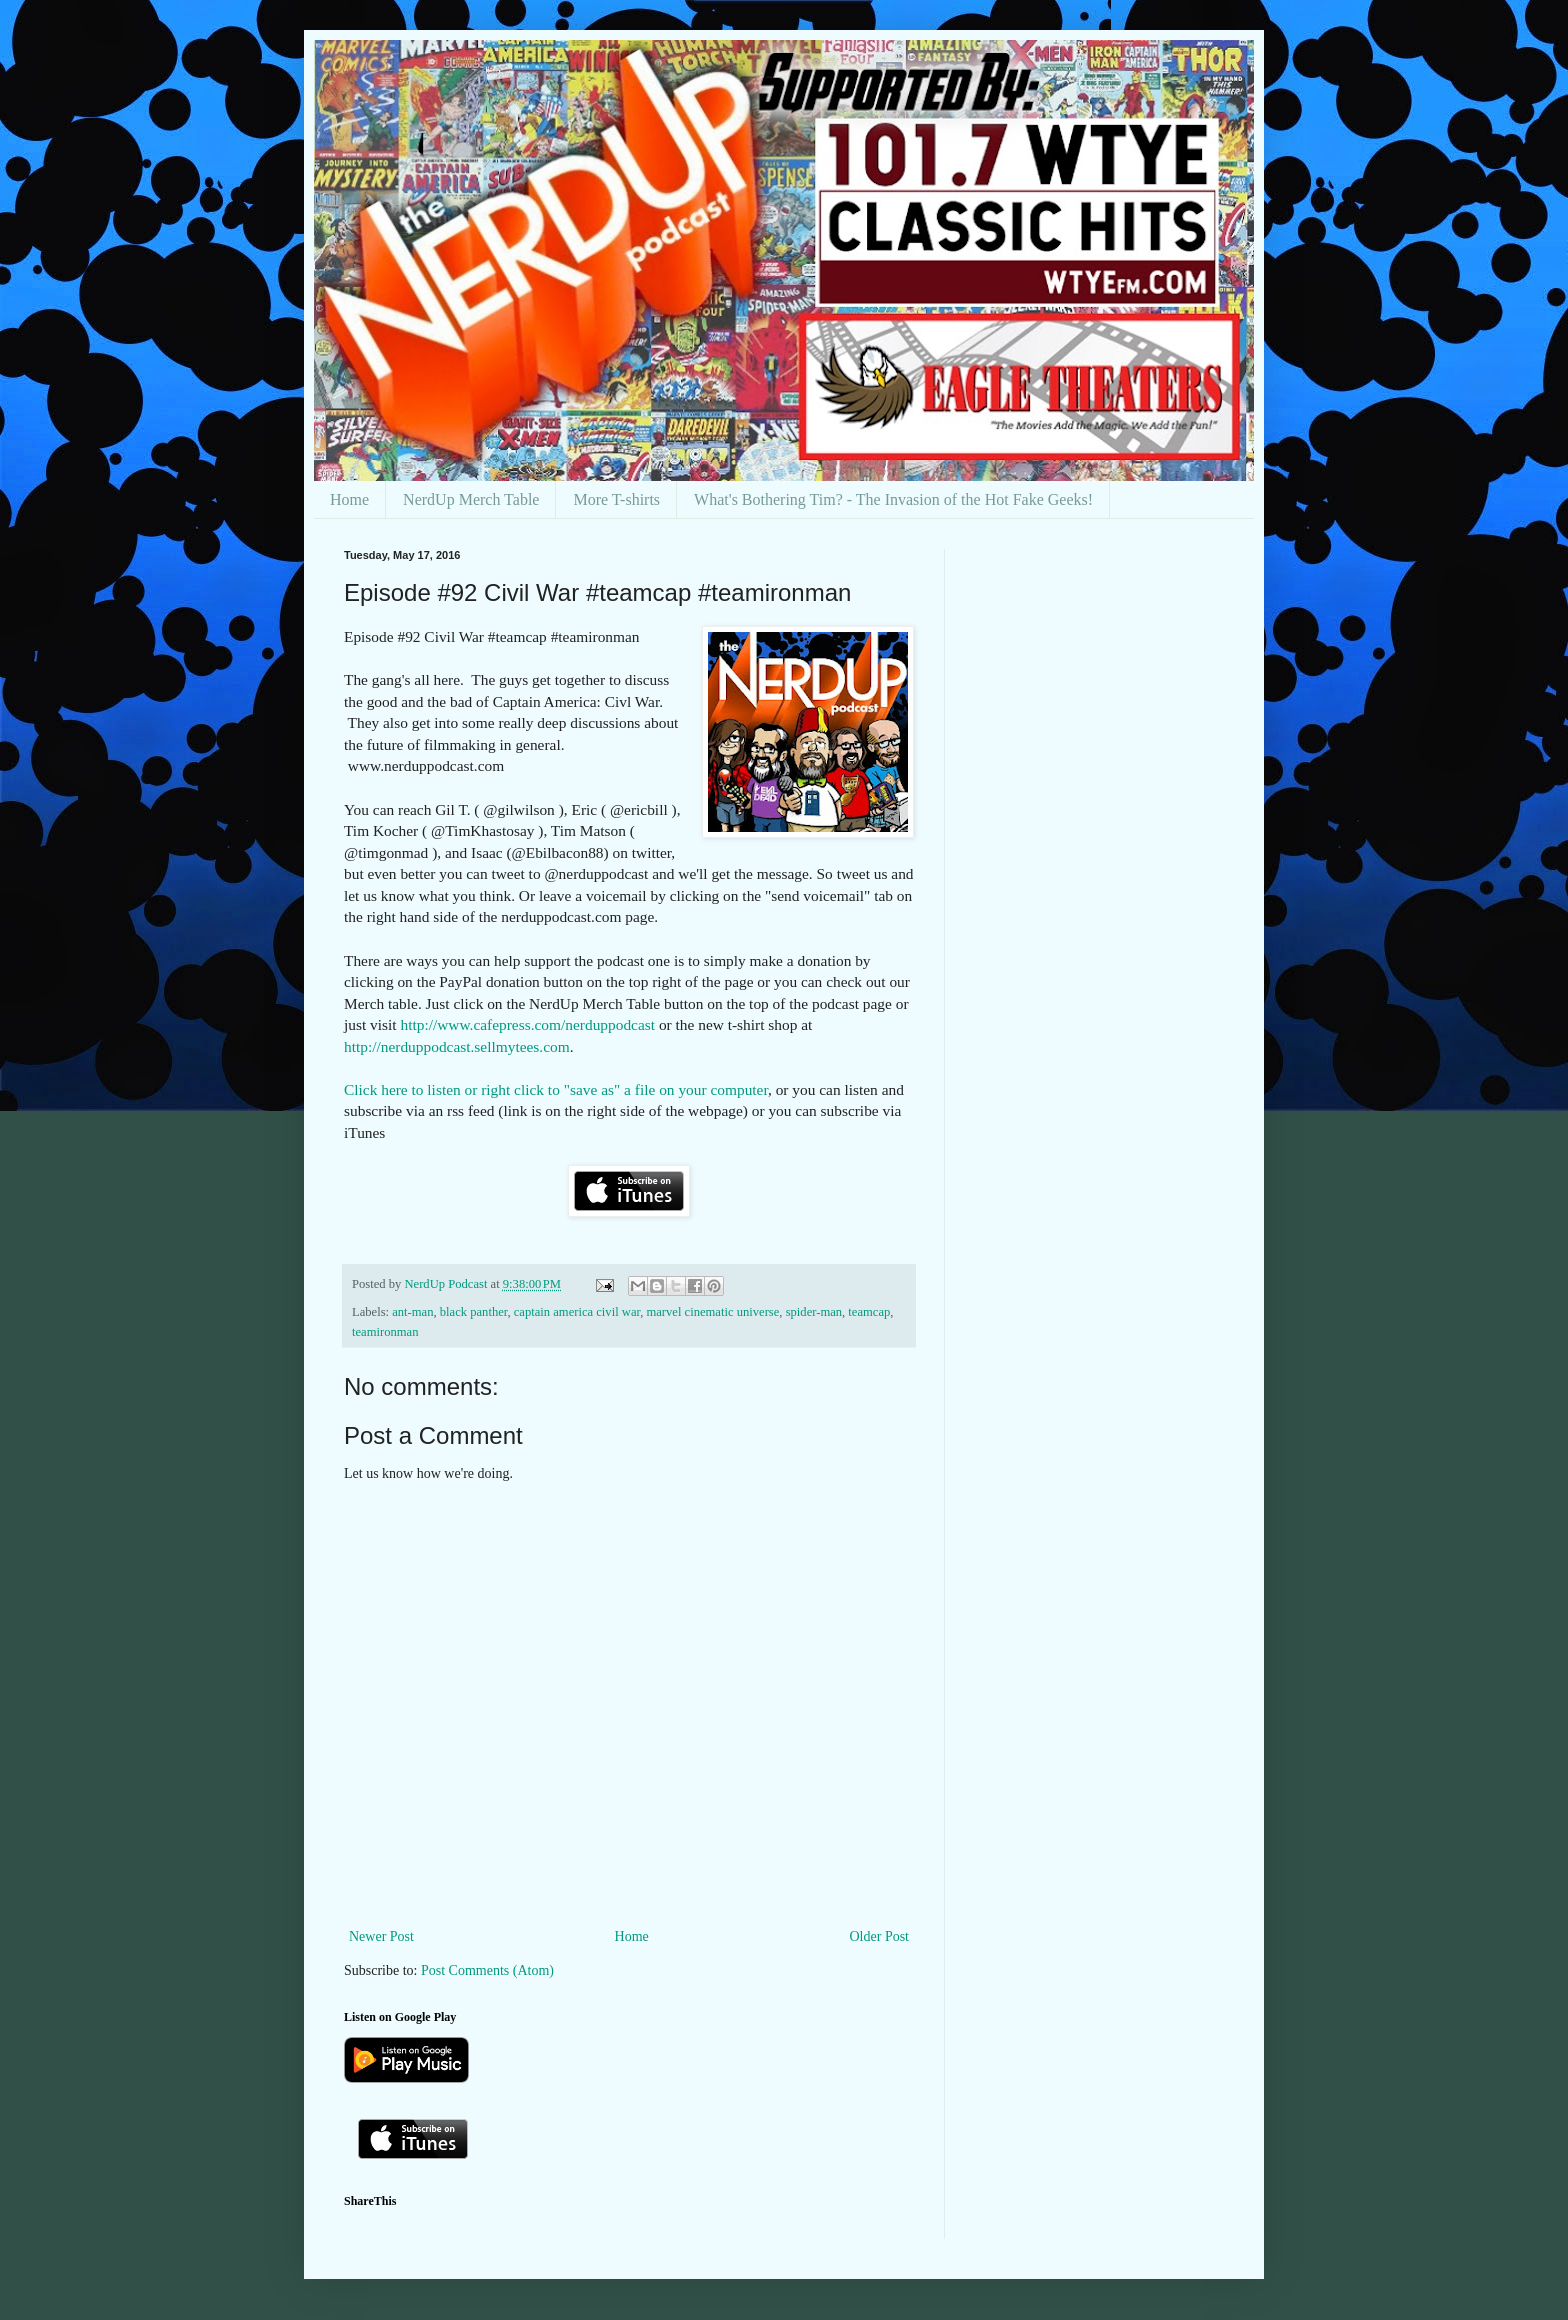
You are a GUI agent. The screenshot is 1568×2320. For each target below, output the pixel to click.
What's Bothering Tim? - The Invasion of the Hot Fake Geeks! (893, 499)
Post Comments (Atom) (487, 1970)
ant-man (412, 1312)
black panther (474, 1312)
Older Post (880, 1936)
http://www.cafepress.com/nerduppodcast (527, 1024)
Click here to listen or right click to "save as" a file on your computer (556, 1089)
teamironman (385, 1332)
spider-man (814, 1312)
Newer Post (381, 1936)
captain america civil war (577, 1312)
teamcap (869, 1312)
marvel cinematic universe (712, 1312)
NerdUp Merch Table (471, 499)
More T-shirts (616, 499)
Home (349, 499)
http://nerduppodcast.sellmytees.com (457, 1046)
